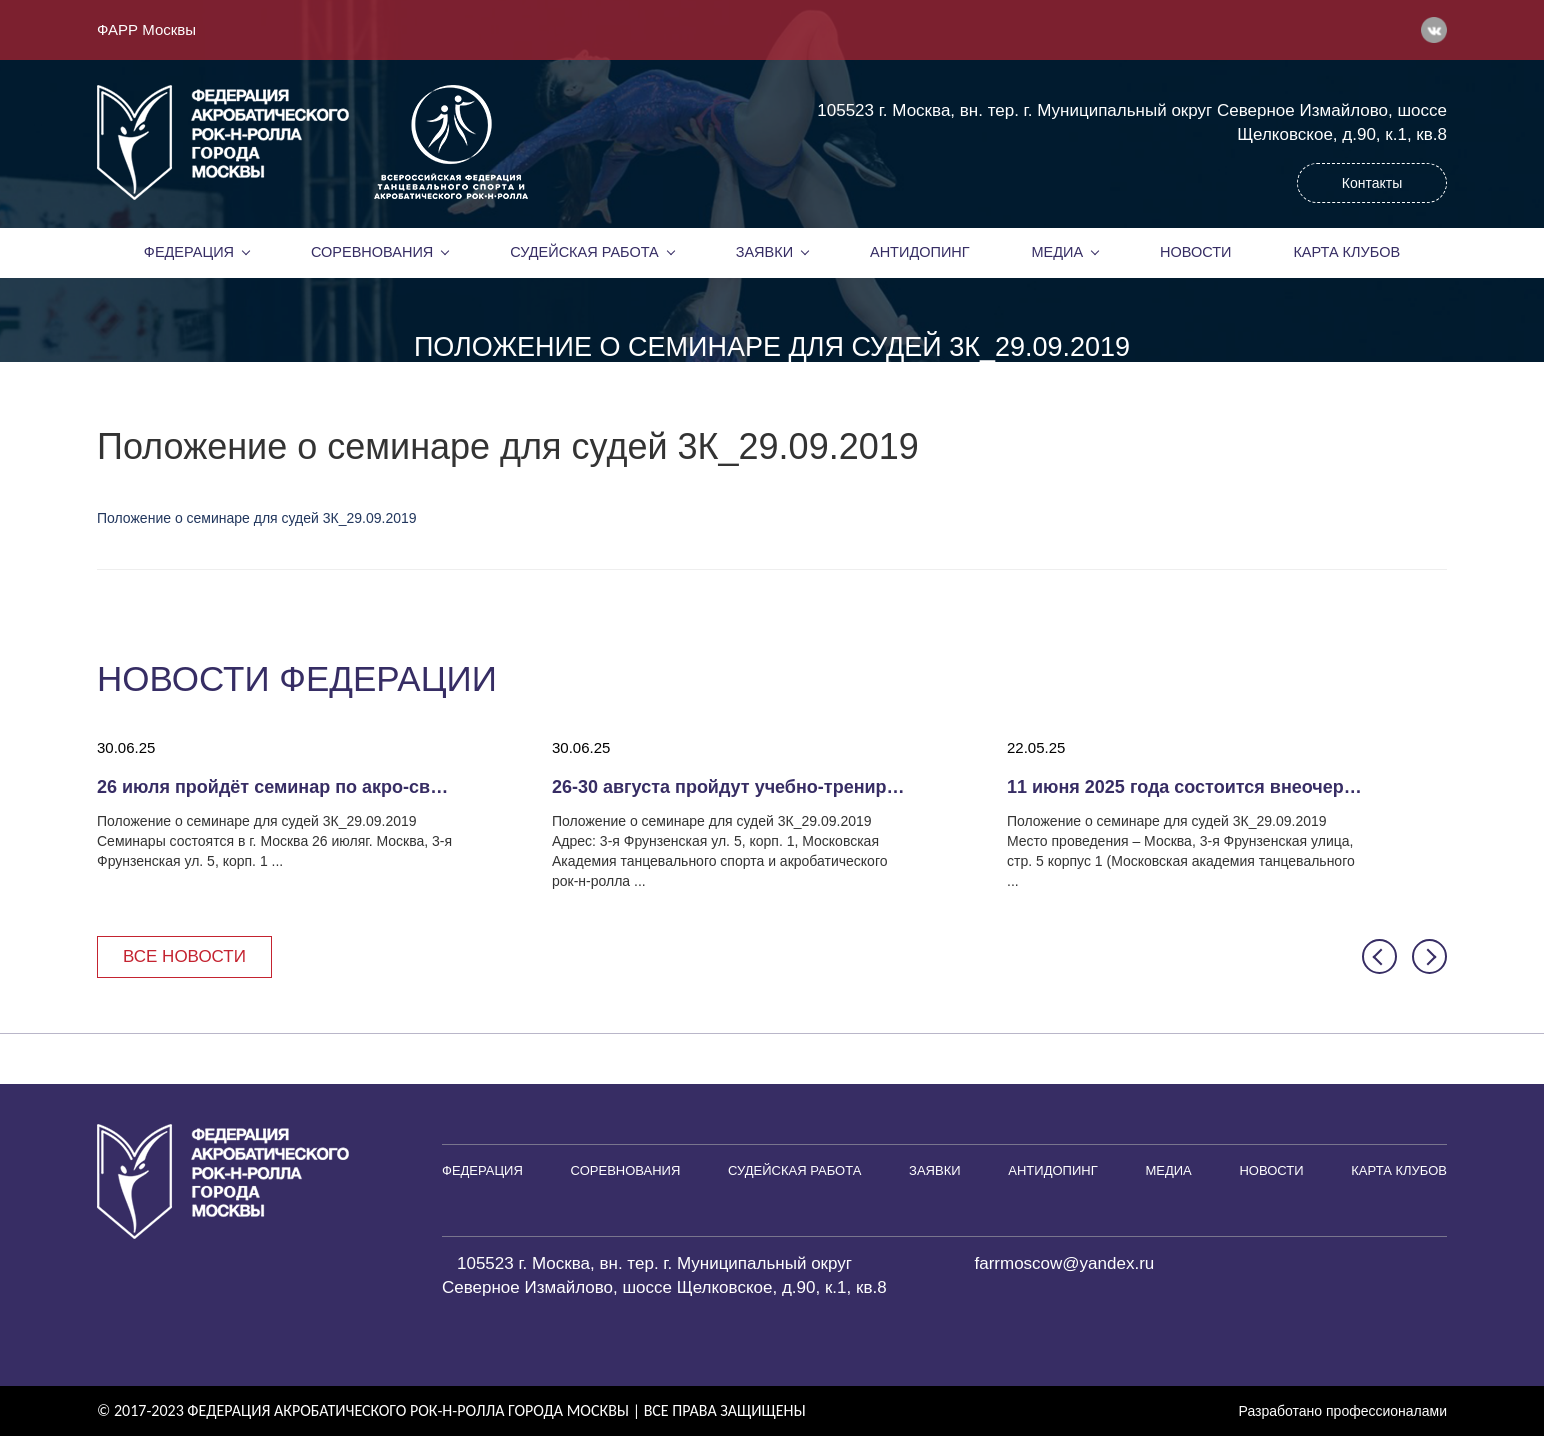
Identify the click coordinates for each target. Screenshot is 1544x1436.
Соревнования (372, 252)
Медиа (1058, 252)
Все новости (184, 956)
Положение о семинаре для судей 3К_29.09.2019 (257, 518)
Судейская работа (584, 252)
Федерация (189, 252)
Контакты (1372, 183)
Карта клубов (1346, 252)
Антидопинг (920, 252)
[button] (1379, 956)
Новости (1196, 252)
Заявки (764, 252)
